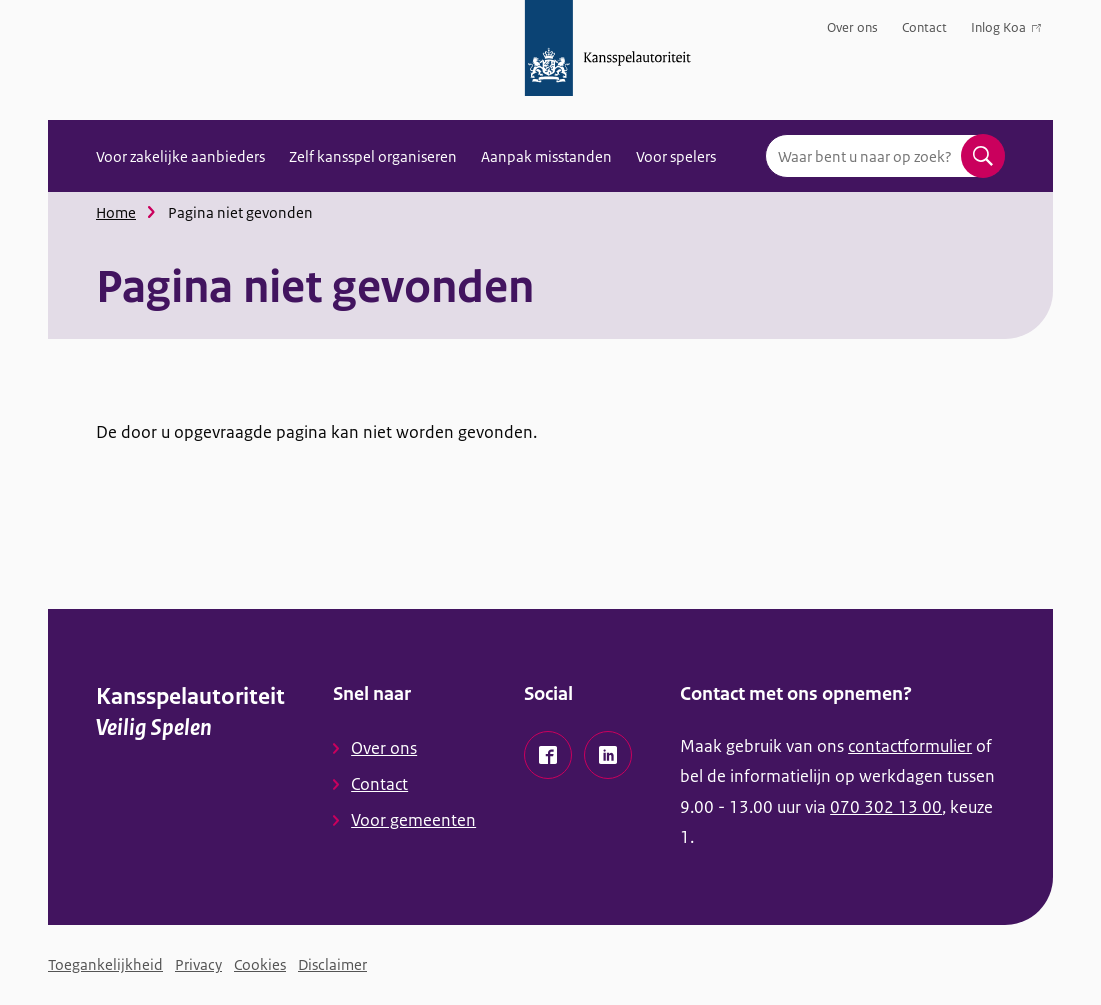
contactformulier (910, 746)
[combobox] (885, 156)
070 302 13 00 (886, 807)
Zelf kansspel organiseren (373, 156)
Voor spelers (676, 156)
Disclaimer (332, 964)
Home (116, 212)
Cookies (260, 964)
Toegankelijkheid (105, 964)
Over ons (852, 27)
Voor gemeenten (413, 820)
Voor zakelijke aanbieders (180, 156)
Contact (924, 27)
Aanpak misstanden (546, 156)
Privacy (198, 964)
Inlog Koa (1006, 31)
